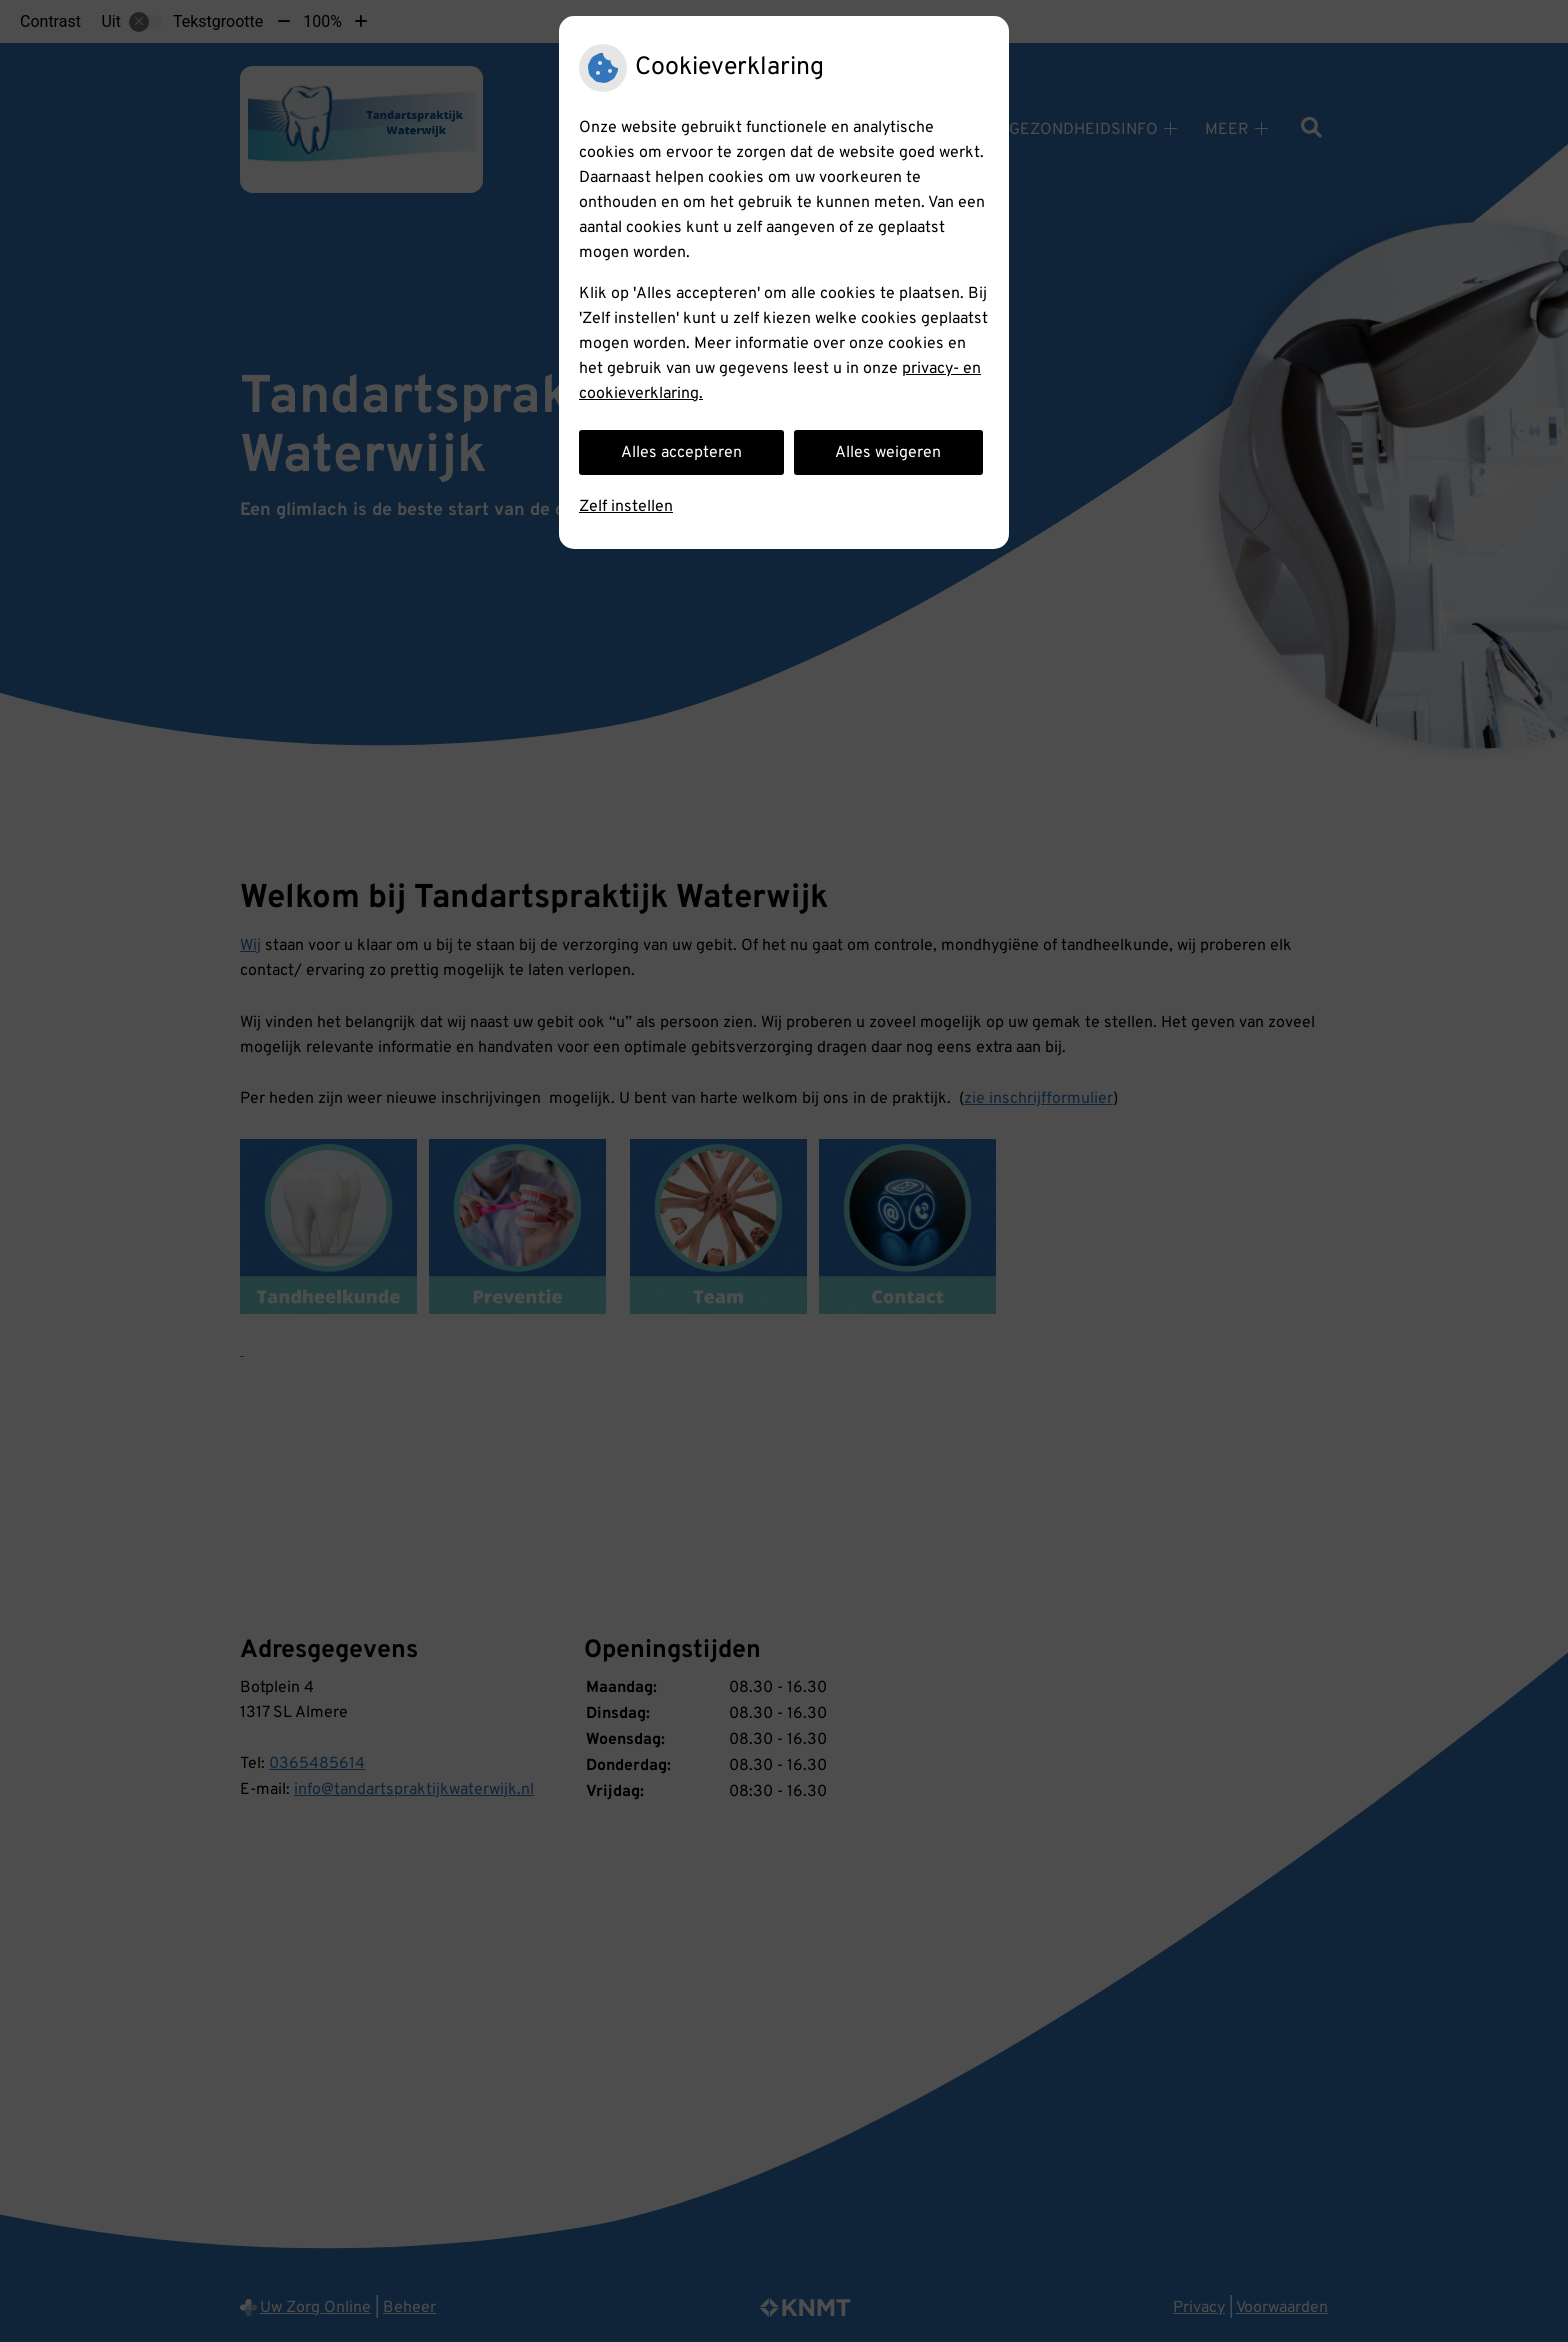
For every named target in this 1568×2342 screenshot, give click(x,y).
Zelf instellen (626, 507)
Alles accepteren (681, 453)
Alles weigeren (888, 453)
